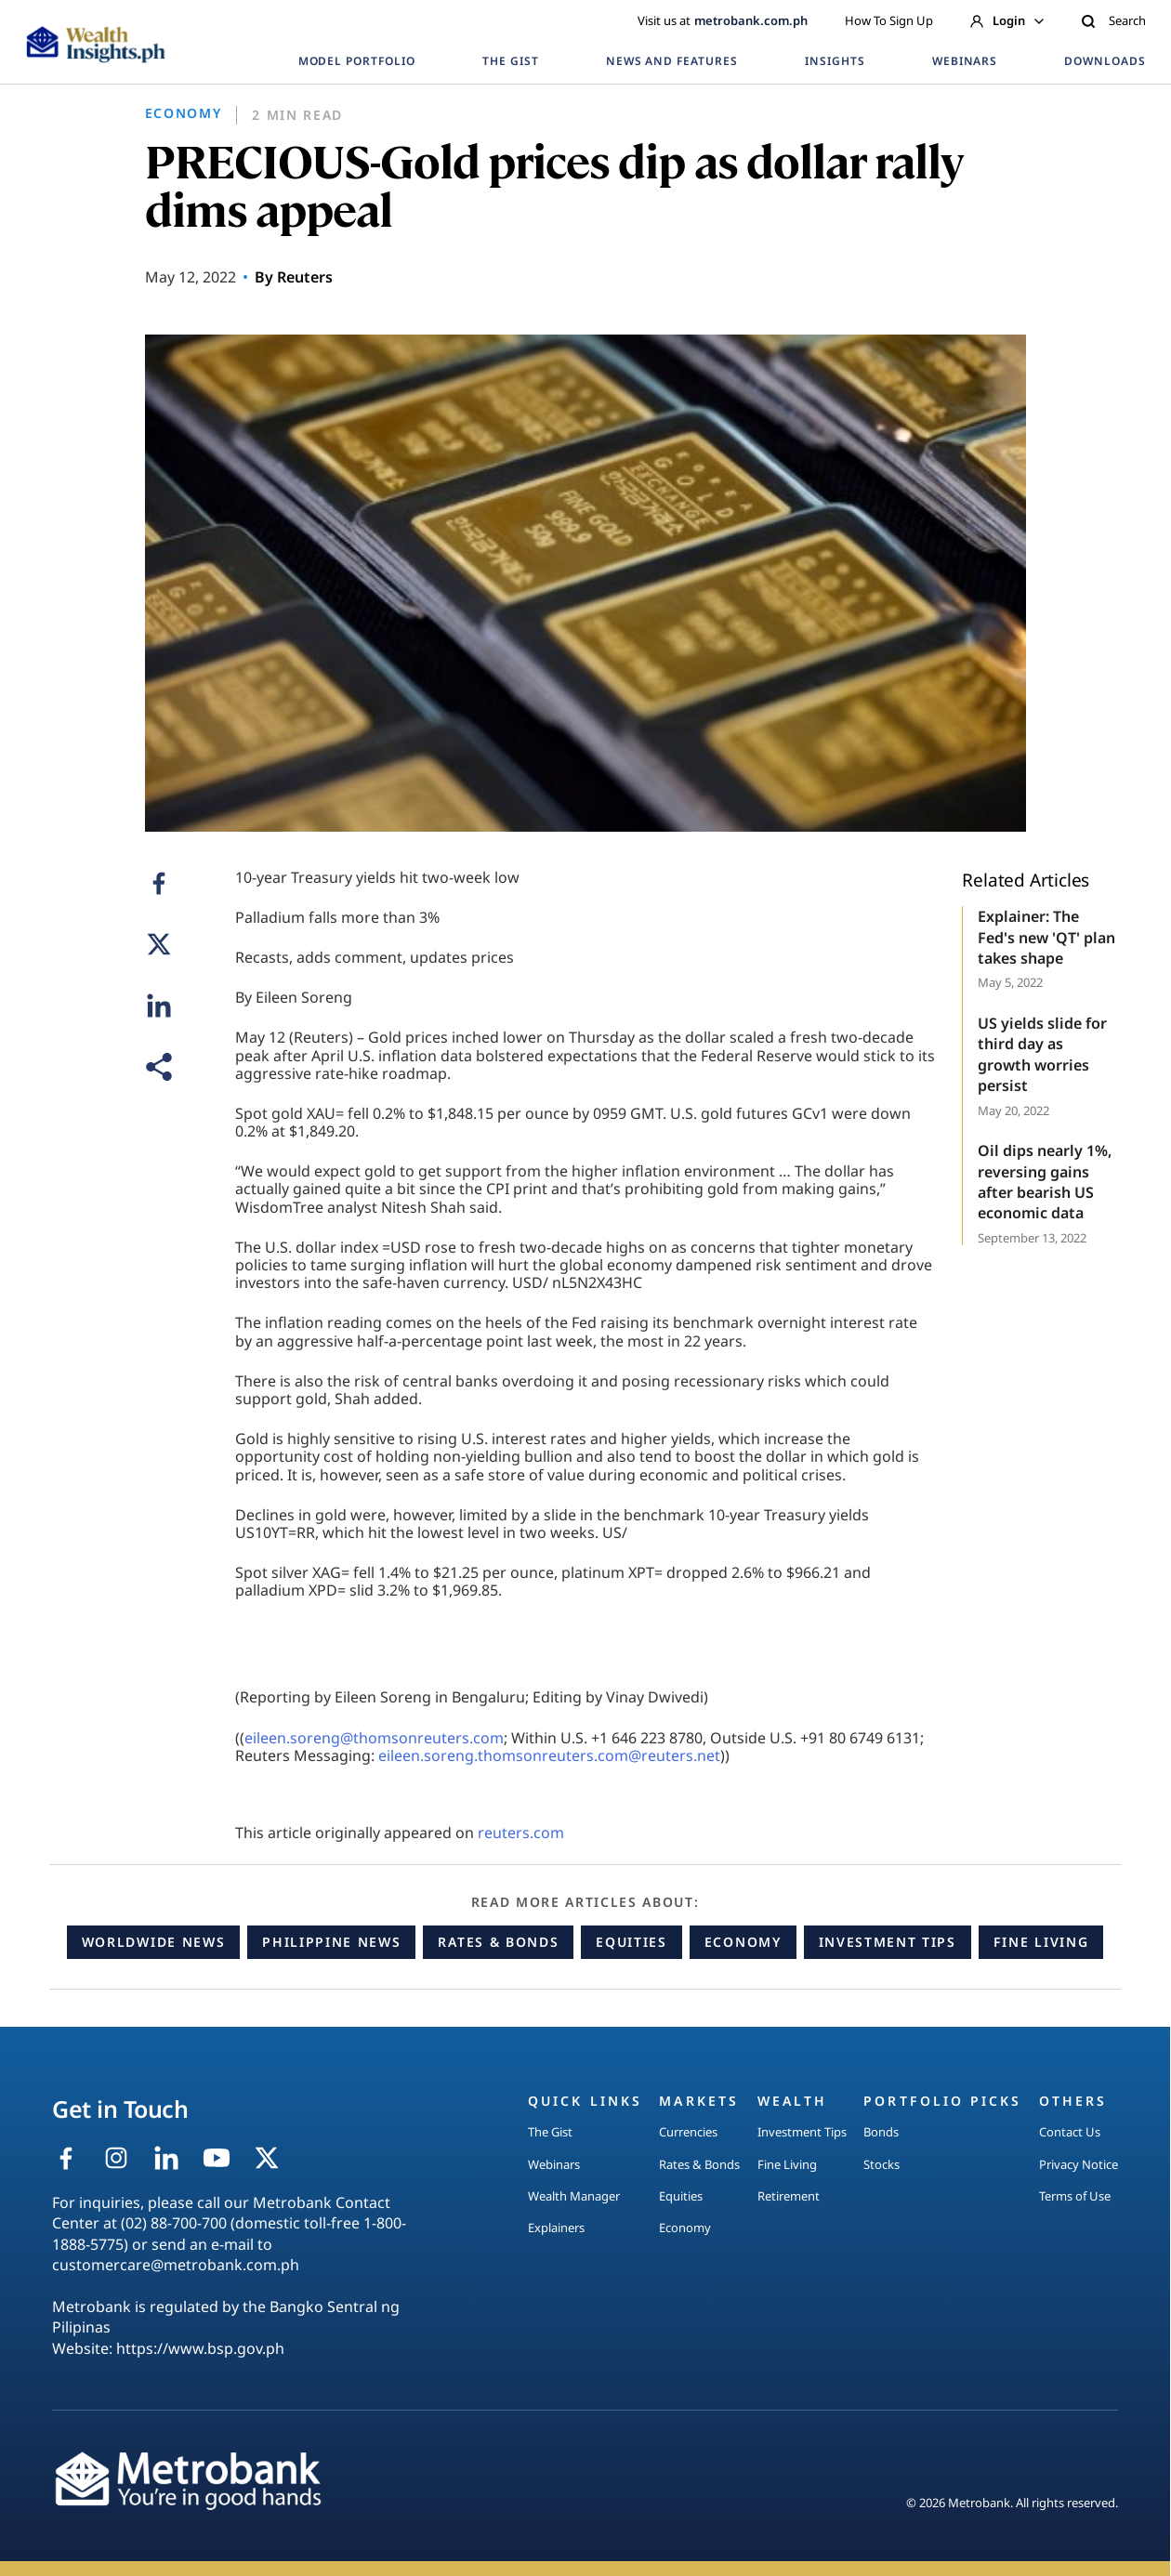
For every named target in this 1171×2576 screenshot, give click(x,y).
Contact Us (1069, 2131)
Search (1113, 20)
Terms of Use (1075, 2196)
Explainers (556, 2227)
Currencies (688, 2131)
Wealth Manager (574, 2196)
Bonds (881, 2131)
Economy (743, 1942)
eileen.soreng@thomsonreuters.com (374, 1738)
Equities (631, 1942)
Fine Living (1040, 1942)
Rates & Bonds (498, 1942)
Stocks (881, 2164)
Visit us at (723, 20)
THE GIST (510, 61)
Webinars (554, 2164)
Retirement (788, 2196)
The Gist (550, 2131)
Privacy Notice (1078, 2164)
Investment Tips (887, 1942)
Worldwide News (154, 1942)
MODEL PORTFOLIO (356, 61)
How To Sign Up (889, 20)
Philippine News (331, 1942)
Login (1007, 20)
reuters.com (521, 1832)
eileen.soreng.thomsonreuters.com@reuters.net (549, 1755)
